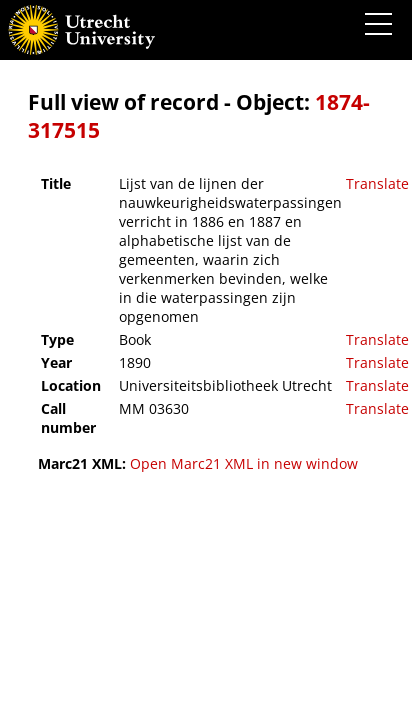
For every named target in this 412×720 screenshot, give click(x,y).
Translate (377, 183)
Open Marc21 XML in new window (244, 463)
